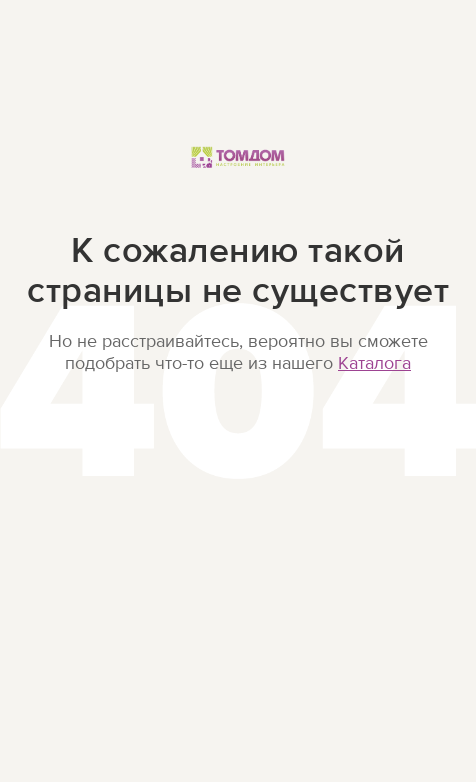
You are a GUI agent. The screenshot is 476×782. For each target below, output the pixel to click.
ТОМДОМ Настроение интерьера (238, 178)
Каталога (374, 363)
